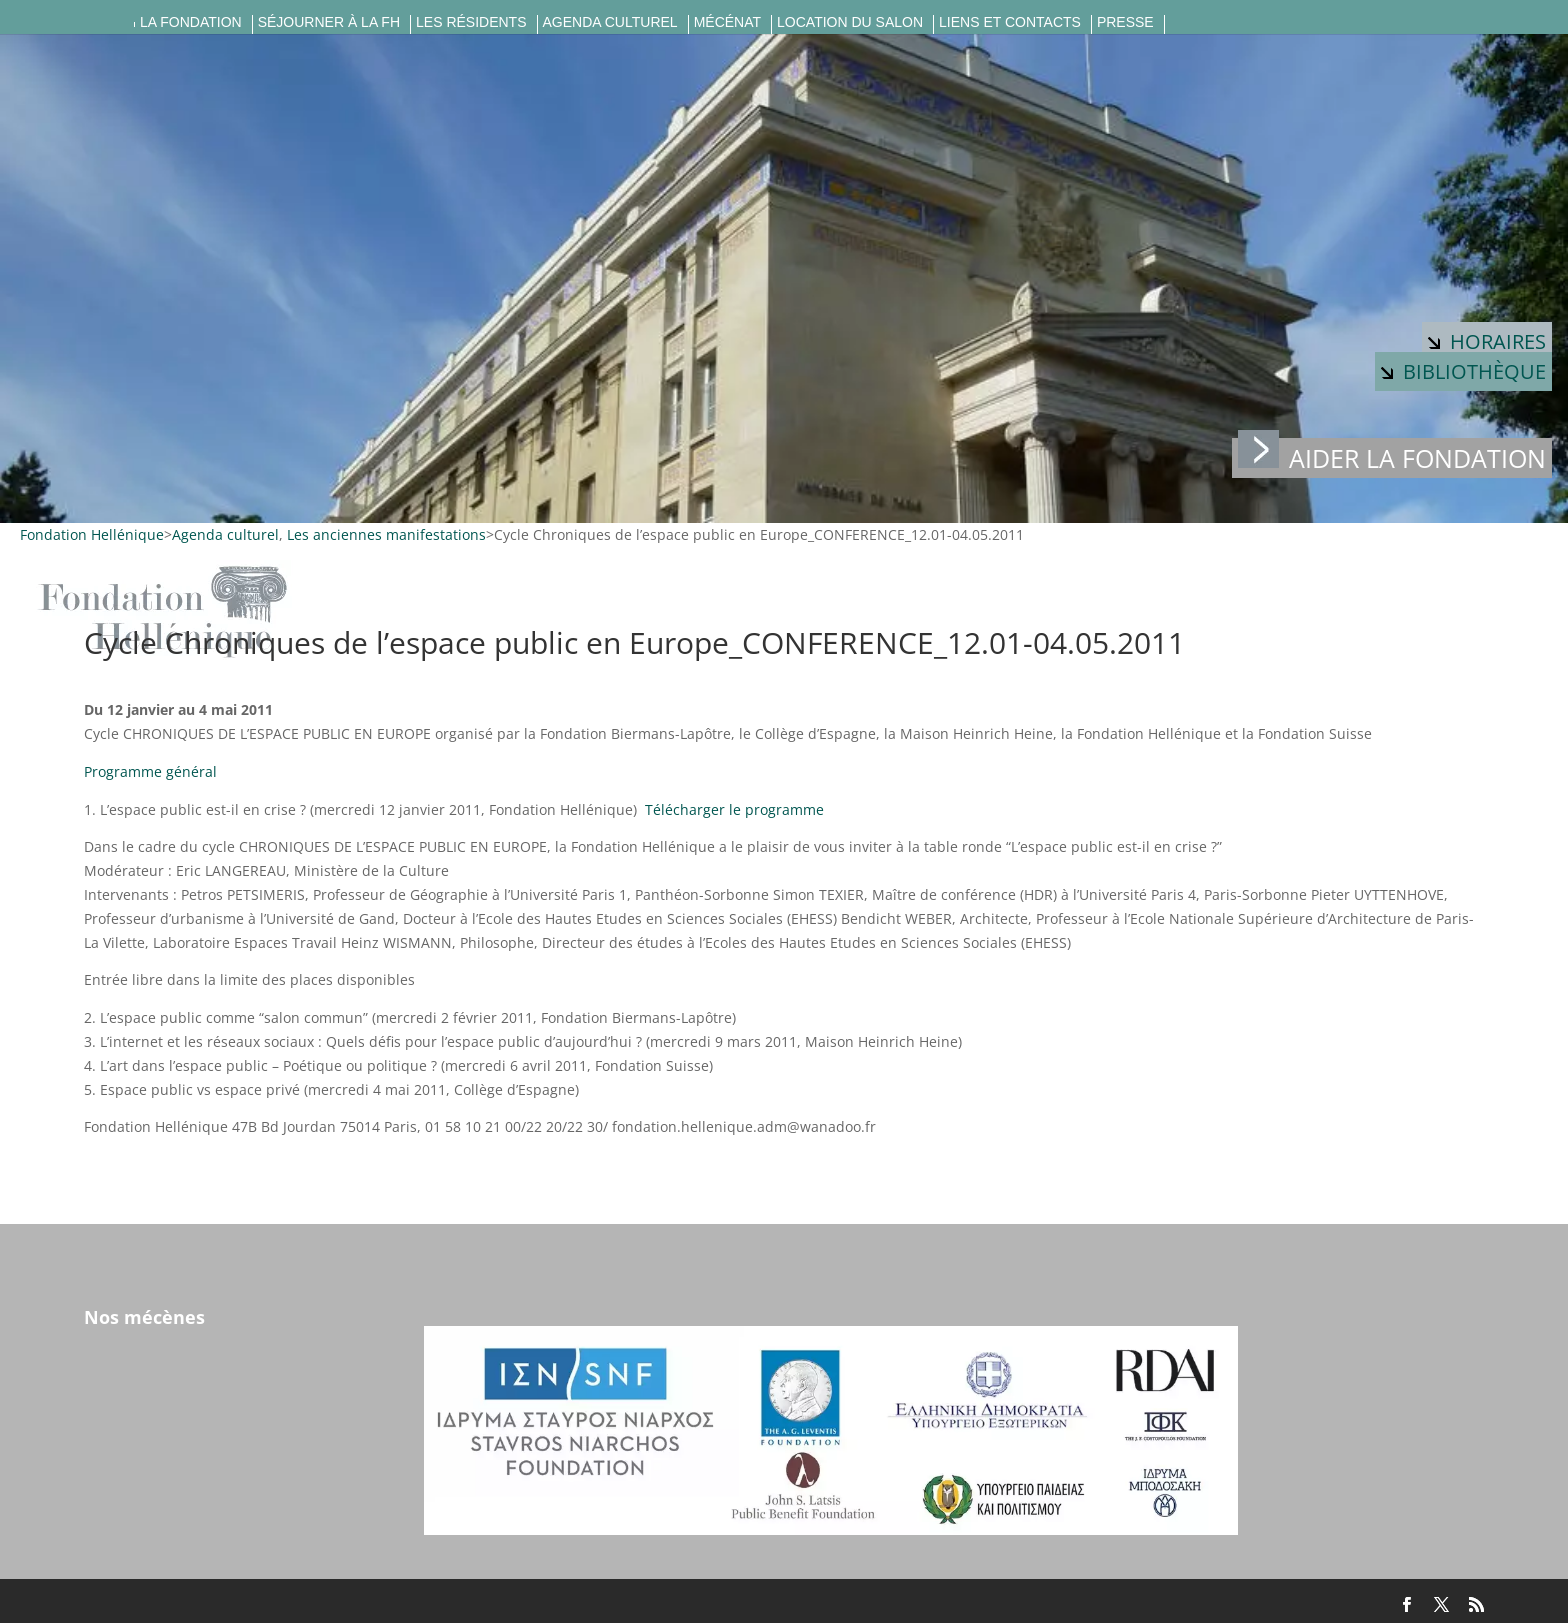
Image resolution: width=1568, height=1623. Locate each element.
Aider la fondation (1392, 456)
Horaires (1487, 341)
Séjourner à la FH (329, 22)
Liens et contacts (1010, 22)
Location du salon (850, 22)
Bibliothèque (1463, 371)
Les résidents (471, 22)
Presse (1125, 22)
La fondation (191, 22)
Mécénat (727, 22)
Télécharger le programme (734, 809)
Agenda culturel (610, 22)
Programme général (150, 771)
